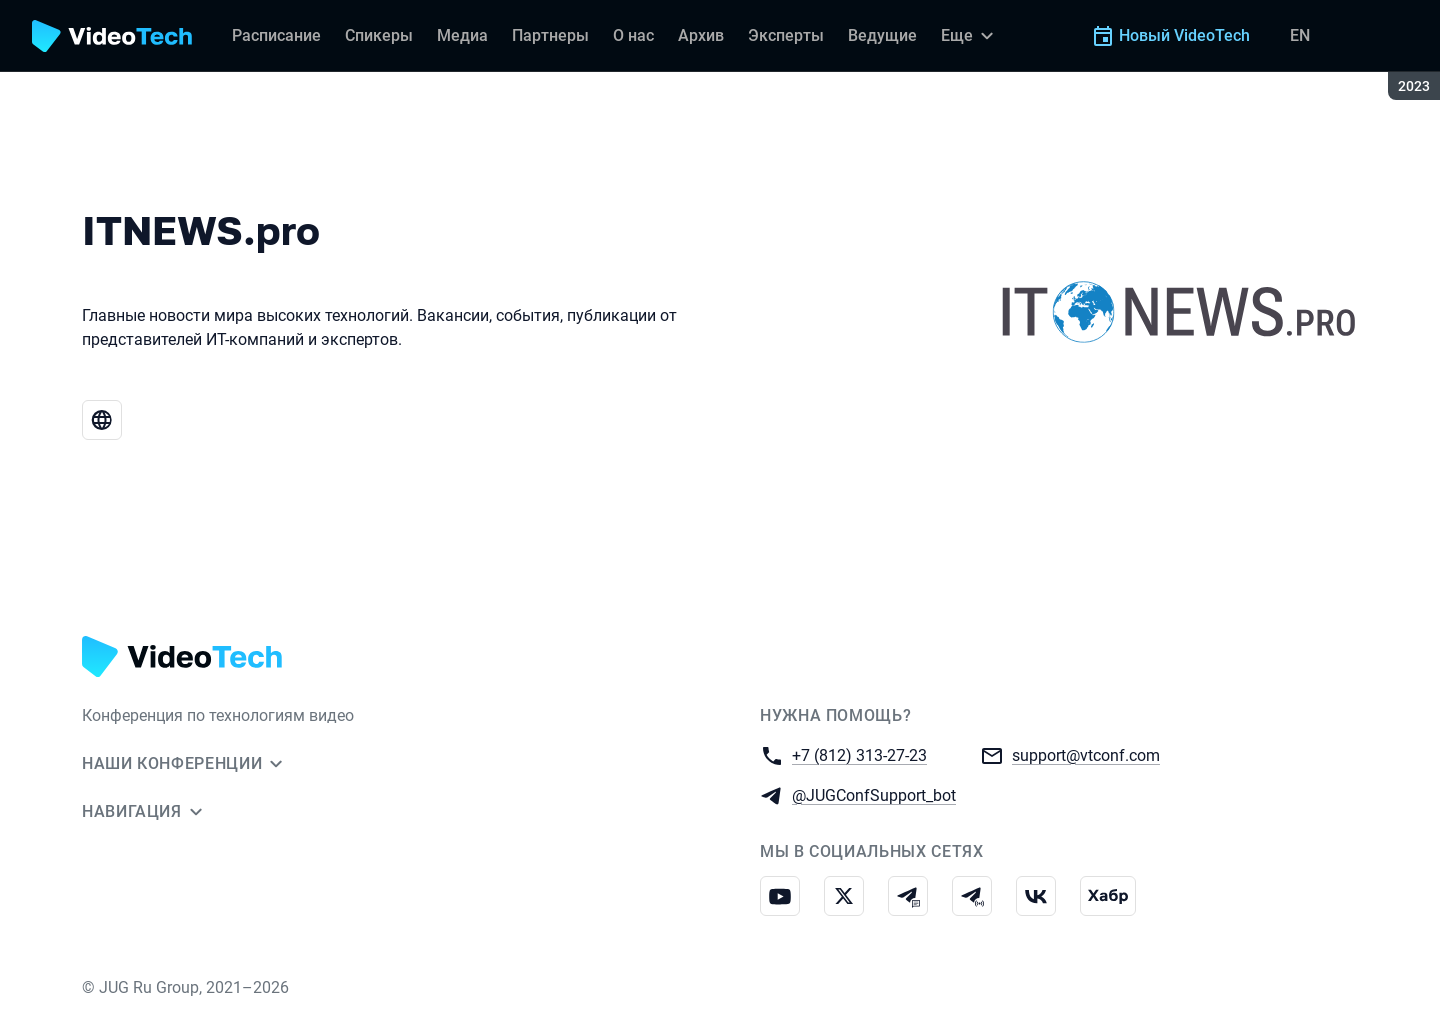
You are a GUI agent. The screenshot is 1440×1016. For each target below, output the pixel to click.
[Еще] (970, 36)
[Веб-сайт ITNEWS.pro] (102, 420)
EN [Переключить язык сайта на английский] (1300, 35)
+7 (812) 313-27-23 (859, 754)
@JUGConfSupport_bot (874, 794)
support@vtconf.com (1086, 754)
